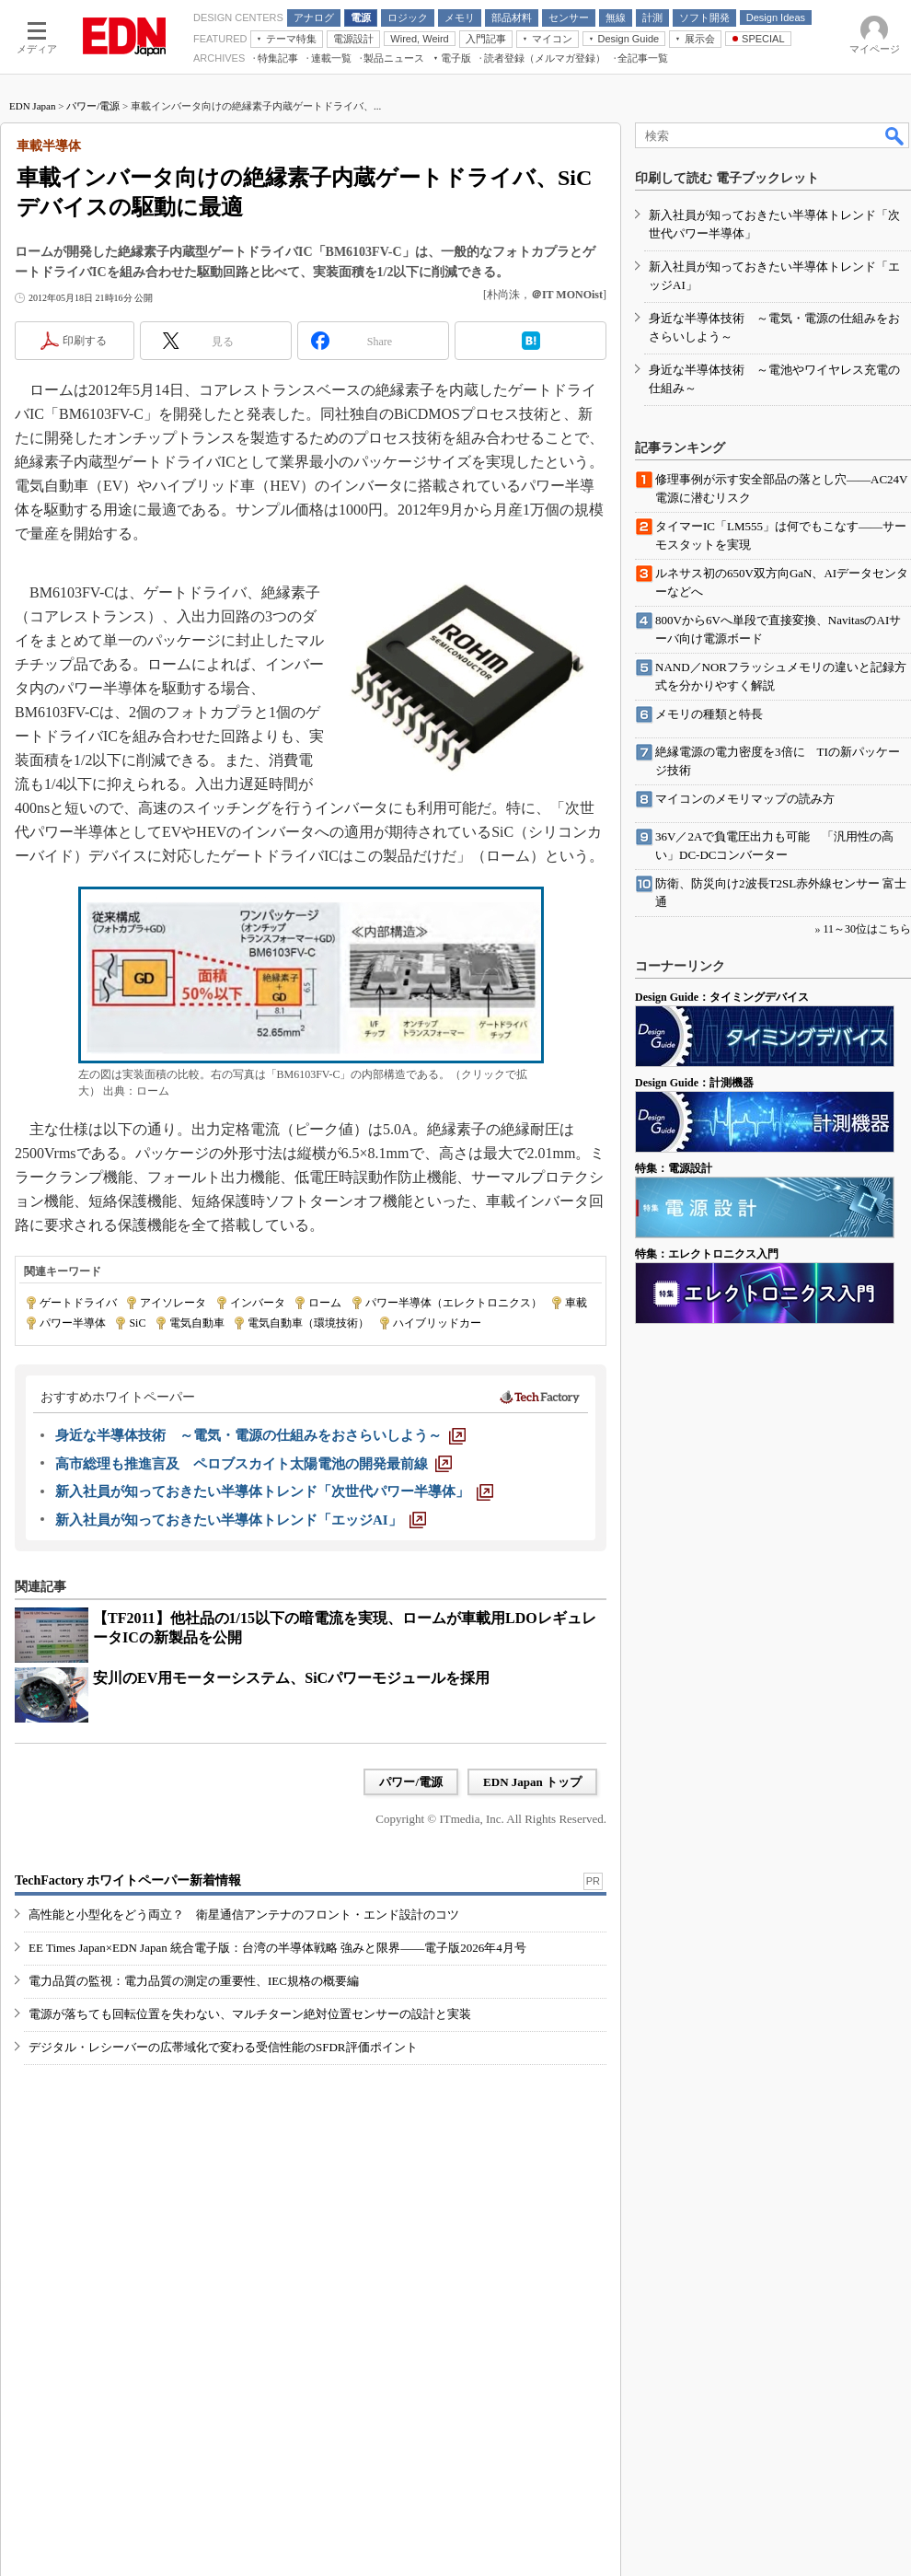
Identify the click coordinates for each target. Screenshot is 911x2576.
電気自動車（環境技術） (308, 1323)
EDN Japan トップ (532, 1782)
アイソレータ (173, 1302)
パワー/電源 (93, 105)
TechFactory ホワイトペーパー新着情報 (128, 1880)
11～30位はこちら (867, 928)
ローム (324, 1302)
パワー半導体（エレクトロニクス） (453, 1302)
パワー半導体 (73, 1323)
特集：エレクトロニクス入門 (706, 1253)
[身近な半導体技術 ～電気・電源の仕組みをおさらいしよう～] (260, 1435)
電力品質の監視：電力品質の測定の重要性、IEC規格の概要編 (194, 1981)
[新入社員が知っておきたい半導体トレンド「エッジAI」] (240, 1520)
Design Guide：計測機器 (694, 1082)
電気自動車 (197, 1323)
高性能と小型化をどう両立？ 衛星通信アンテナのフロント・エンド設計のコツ (244, 1914)
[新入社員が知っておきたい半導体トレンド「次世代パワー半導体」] (274, 1491)
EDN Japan (32, 105)
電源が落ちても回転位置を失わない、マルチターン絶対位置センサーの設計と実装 (250, 2014)
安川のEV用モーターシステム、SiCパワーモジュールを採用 (291, 1678)
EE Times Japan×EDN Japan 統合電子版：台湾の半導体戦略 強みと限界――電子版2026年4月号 (277, 1948)
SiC (137, 1323)
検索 (895, 135)
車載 (576, 1302)
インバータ (257, 1302)
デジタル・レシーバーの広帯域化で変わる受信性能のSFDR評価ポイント (223, 2047)
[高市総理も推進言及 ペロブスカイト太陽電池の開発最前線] (253, 1463)
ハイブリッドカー (437, 1323)
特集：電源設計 (673, 1168)
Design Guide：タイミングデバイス (722, 997)
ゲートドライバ (78, 1302)
